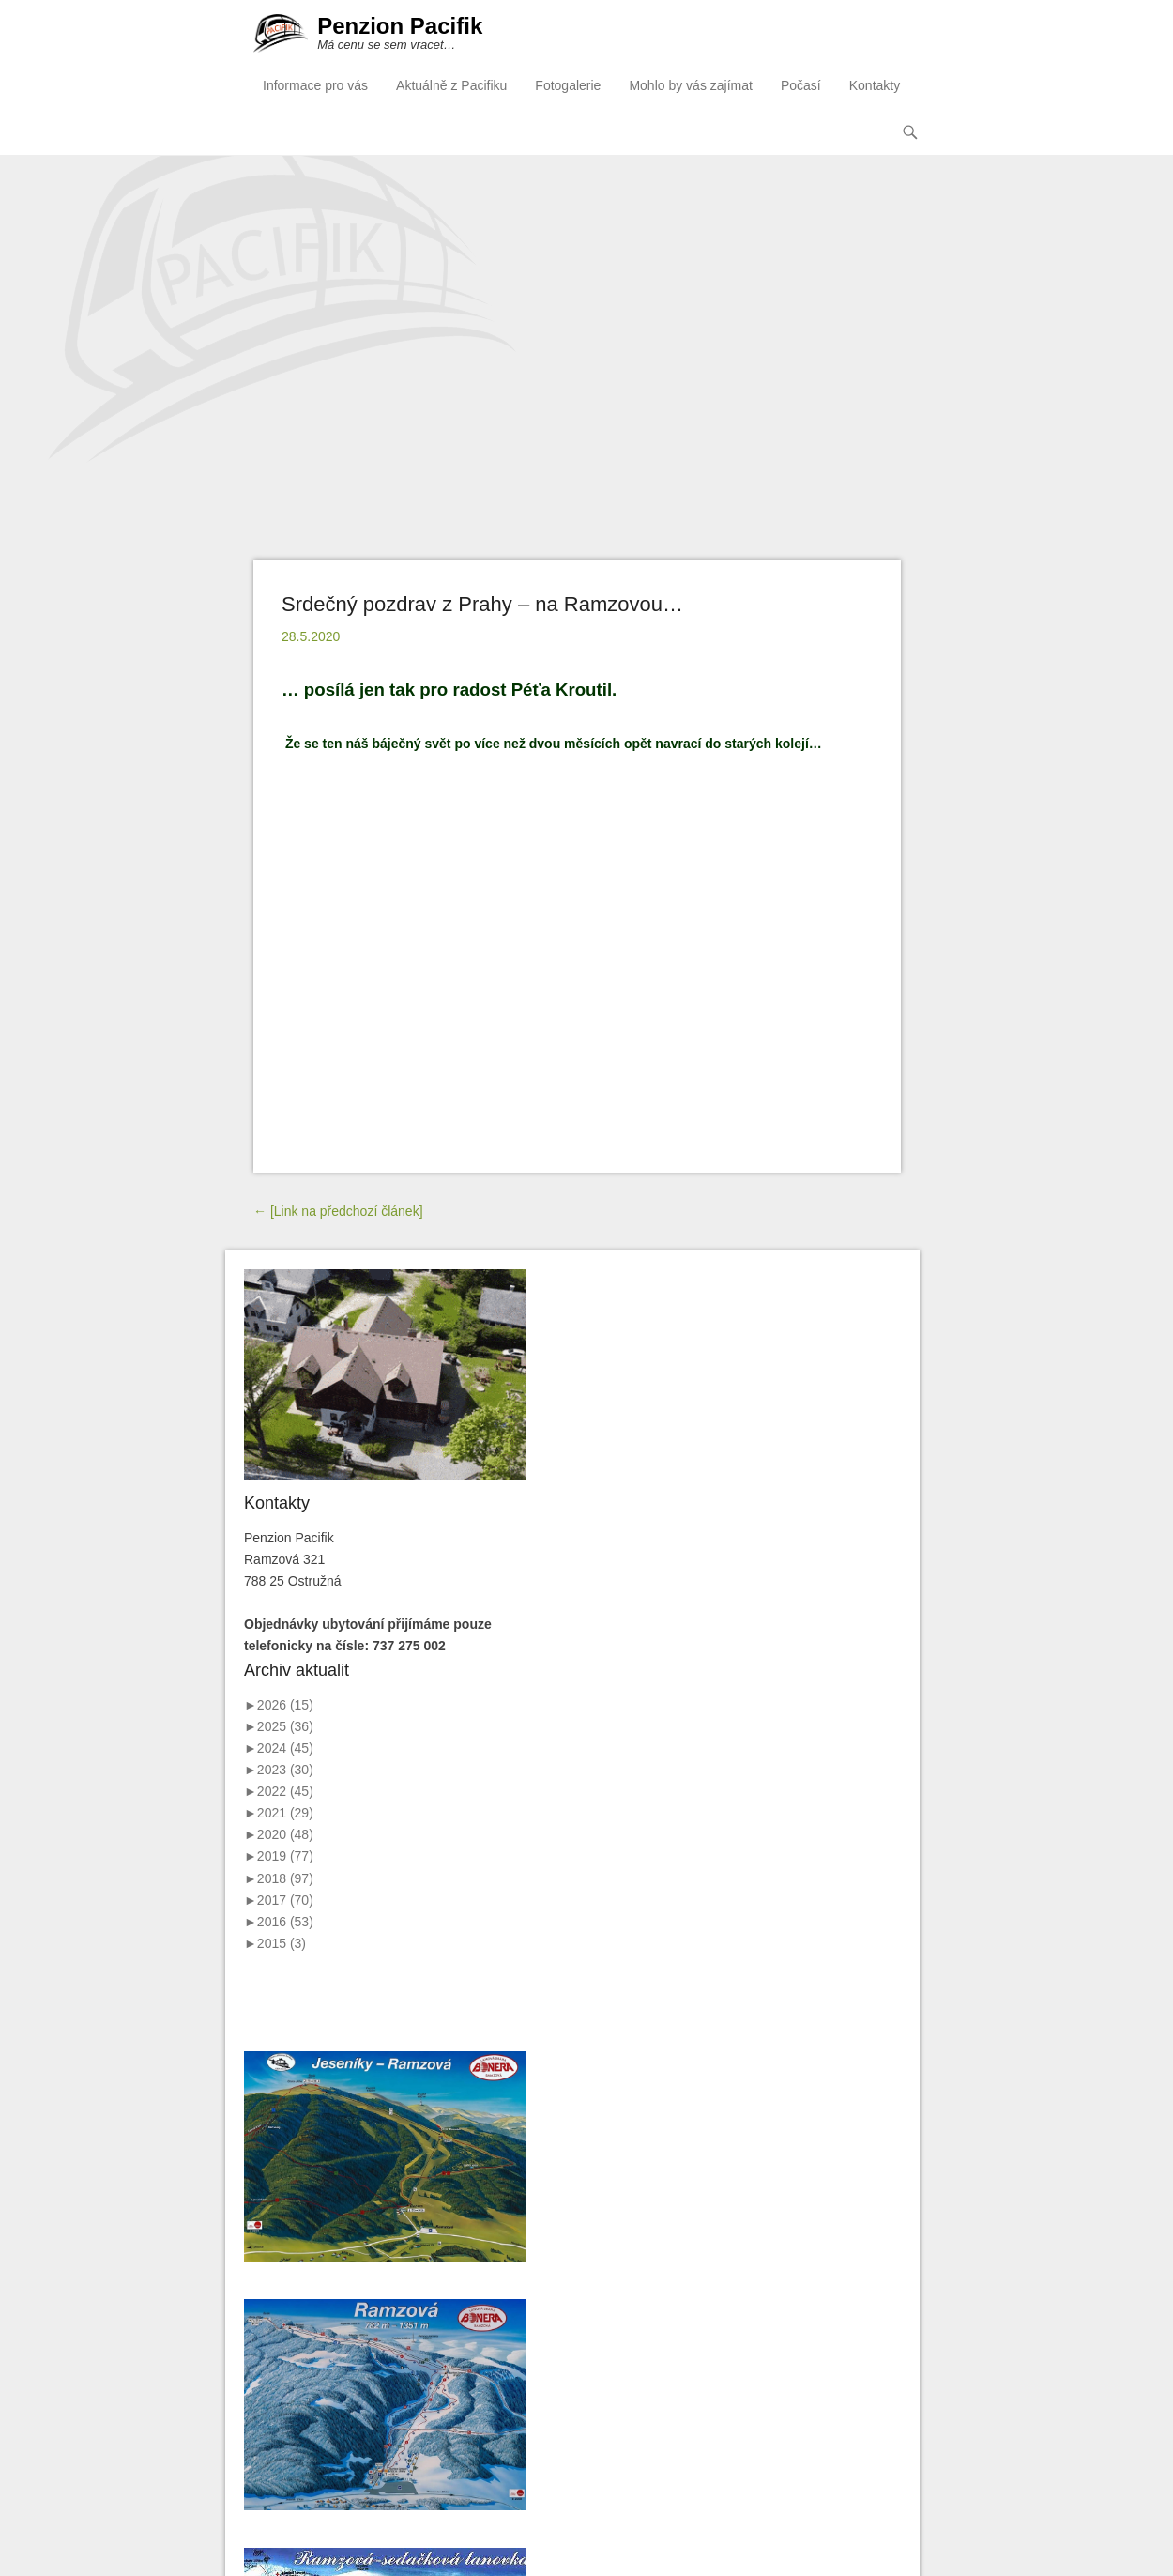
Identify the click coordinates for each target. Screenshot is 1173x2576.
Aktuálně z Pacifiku (451, 84)
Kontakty (874, 84)
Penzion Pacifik (398, 26)
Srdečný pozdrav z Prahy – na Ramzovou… (482, 603)
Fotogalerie (568, 84)
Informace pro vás (315, 84)
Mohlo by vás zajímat (691, 84)
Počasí (801, 84)
